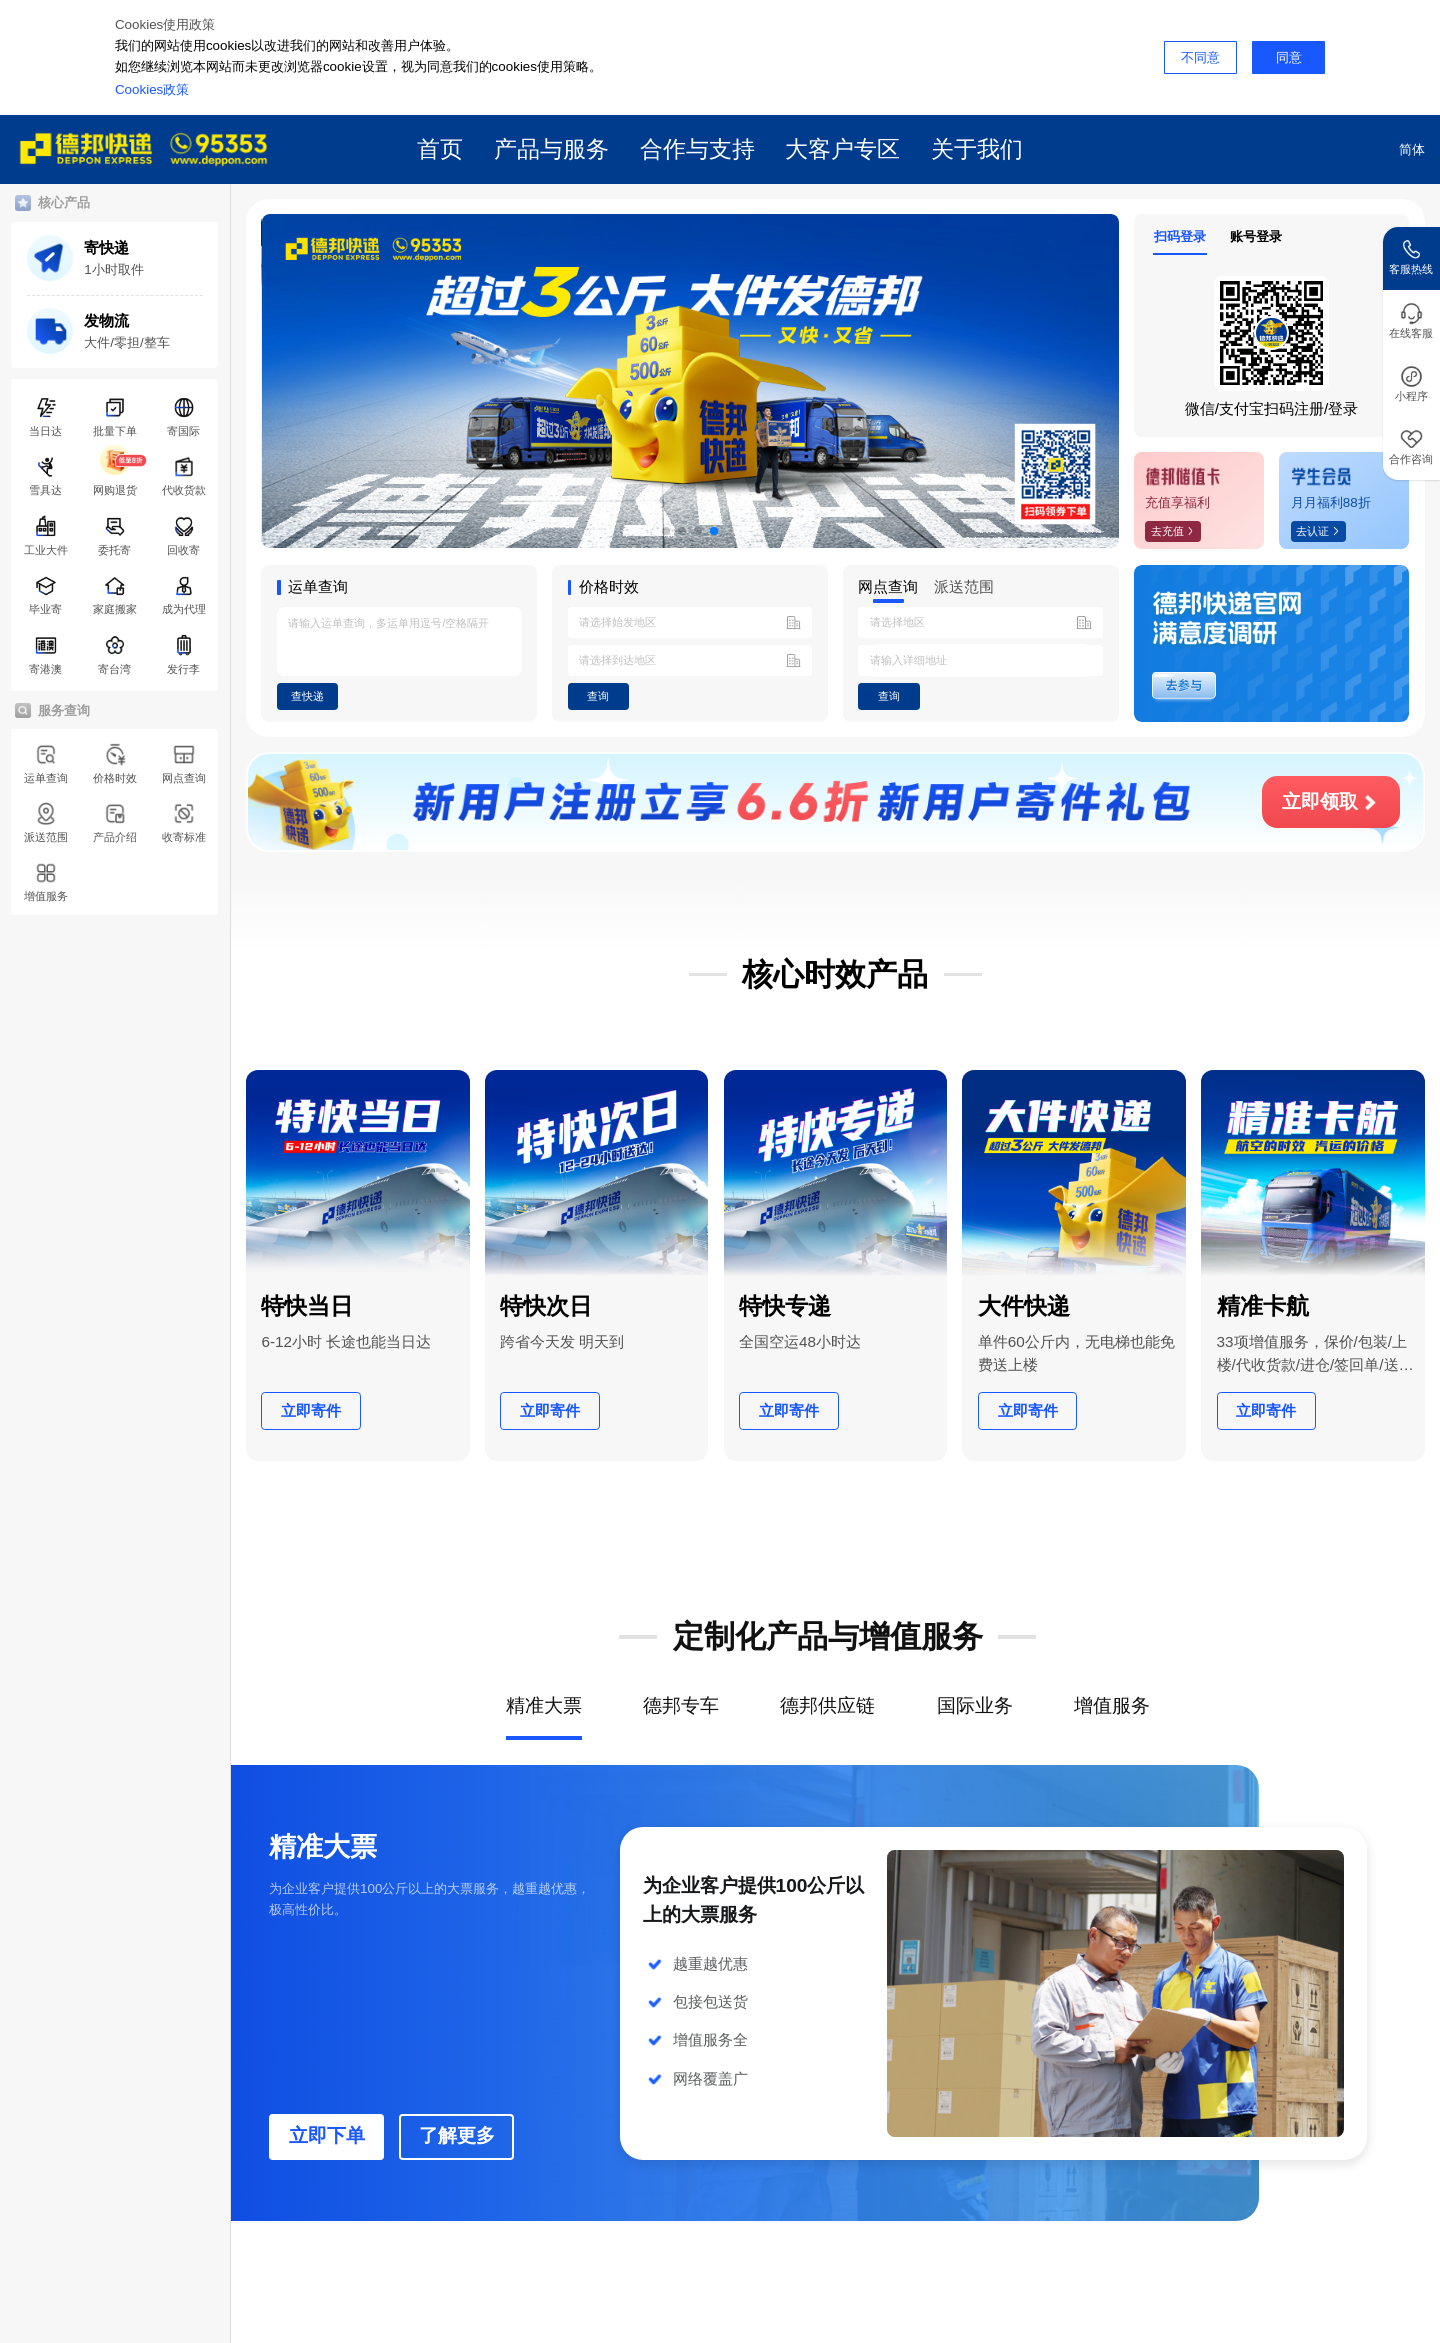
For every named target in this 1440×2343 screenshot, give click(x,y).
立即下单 (327, 2135)
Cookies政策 (152, 89)
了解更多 (457, 2135)
